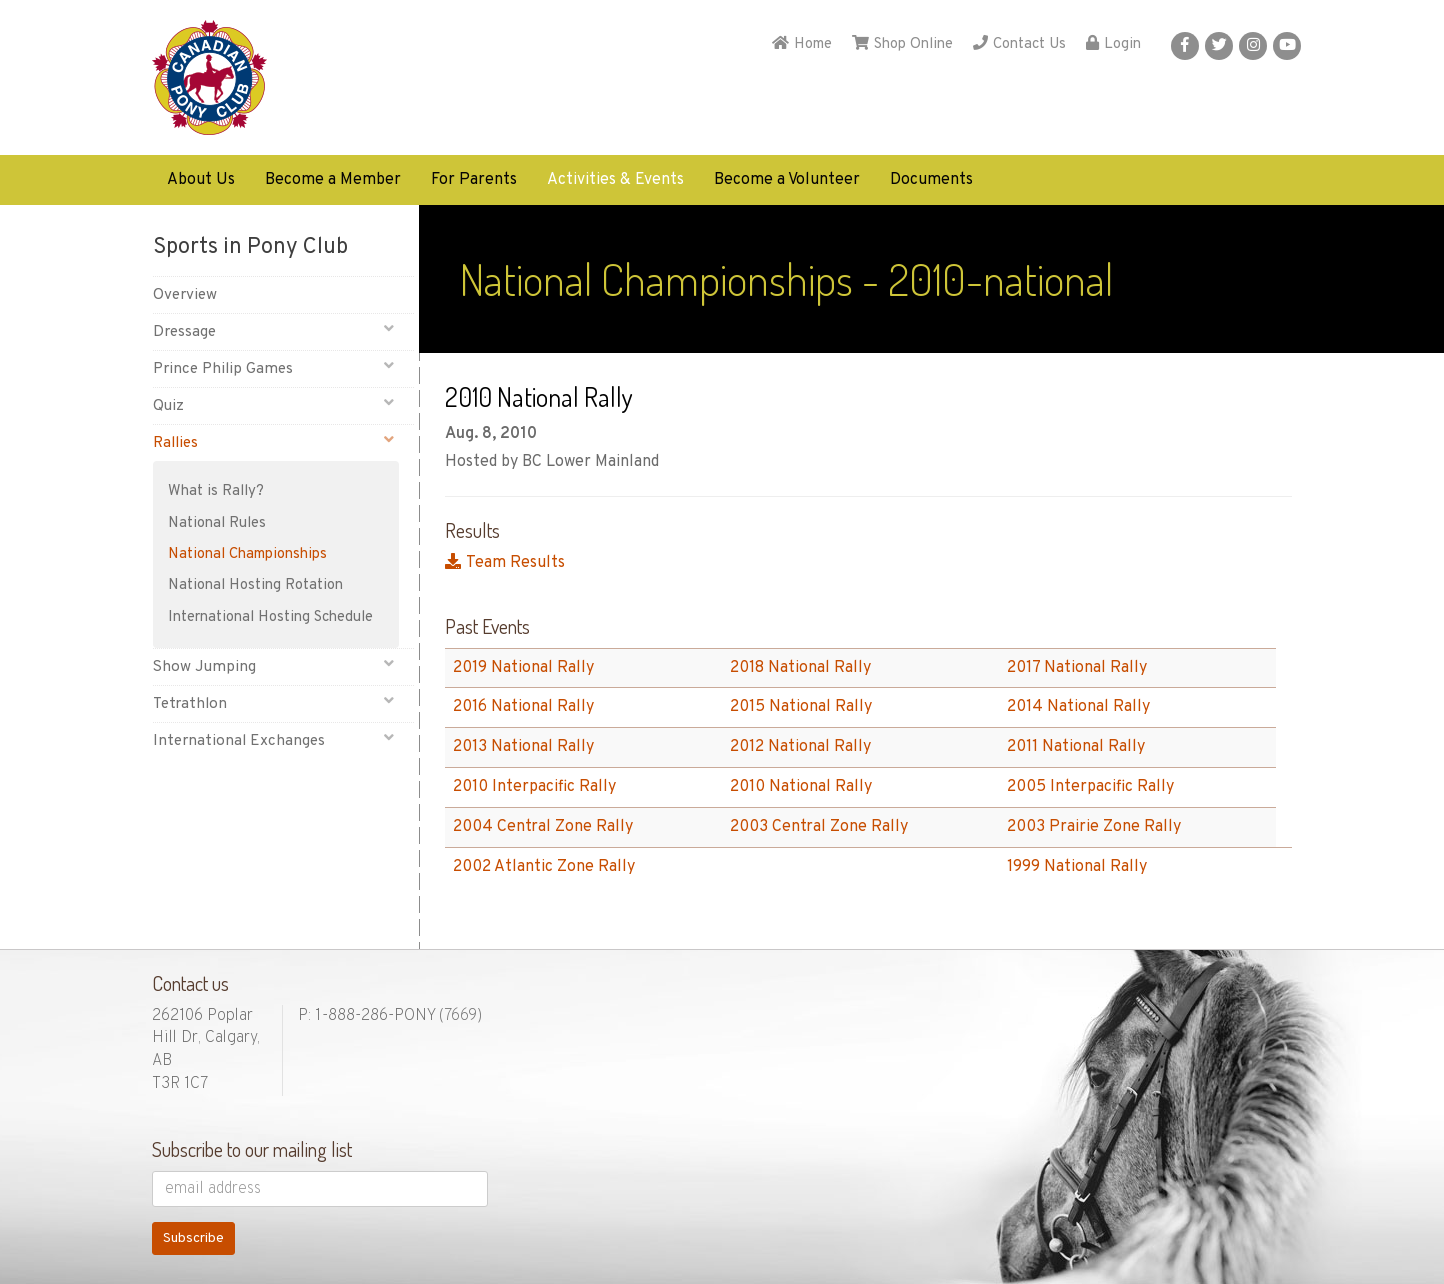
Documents (931, 180)
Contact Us (1019, 44)
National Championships (247, 554)
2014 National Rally (1078, 707)
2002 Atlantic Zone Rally (544, 867)
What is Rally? (216, 491)
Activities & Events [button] (615, 180)
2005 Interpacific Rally (1090, 787)
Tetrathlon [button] (273, 703)
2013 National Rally (523, 747)
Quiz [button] (273, 405)
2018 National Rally (800, 668)
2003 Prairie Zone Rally (1094, 827)
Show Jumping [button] (273, 666)
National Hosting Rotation (255, 585)
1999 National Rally (1077, 867)
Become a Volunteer (787, 180)
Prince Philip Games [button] (273, 368)
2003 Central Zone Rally (819, 827)
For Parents (474, 180)
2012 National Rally (800, 747)
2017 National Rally (1077, 668)
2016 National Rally (523, 707)
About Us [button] (201, 180)
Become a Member (333, 180)
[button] (1185, 46)
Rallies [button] (273, 442)
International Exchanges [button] (273, 740)
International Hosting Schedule (270, 617)
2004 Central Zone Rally (543, 827)
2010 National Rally (801, 787)
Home (802, 44)
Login (1113, 44)
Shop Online (902, 44)
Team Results (505, 563)
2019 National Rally (523, 668)
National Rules (217, 523)
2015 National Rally (801, 707)
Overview (185, 295)
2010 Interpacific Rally (534, 787)
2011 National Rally (1076, 747)
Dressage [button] (273, 331)
